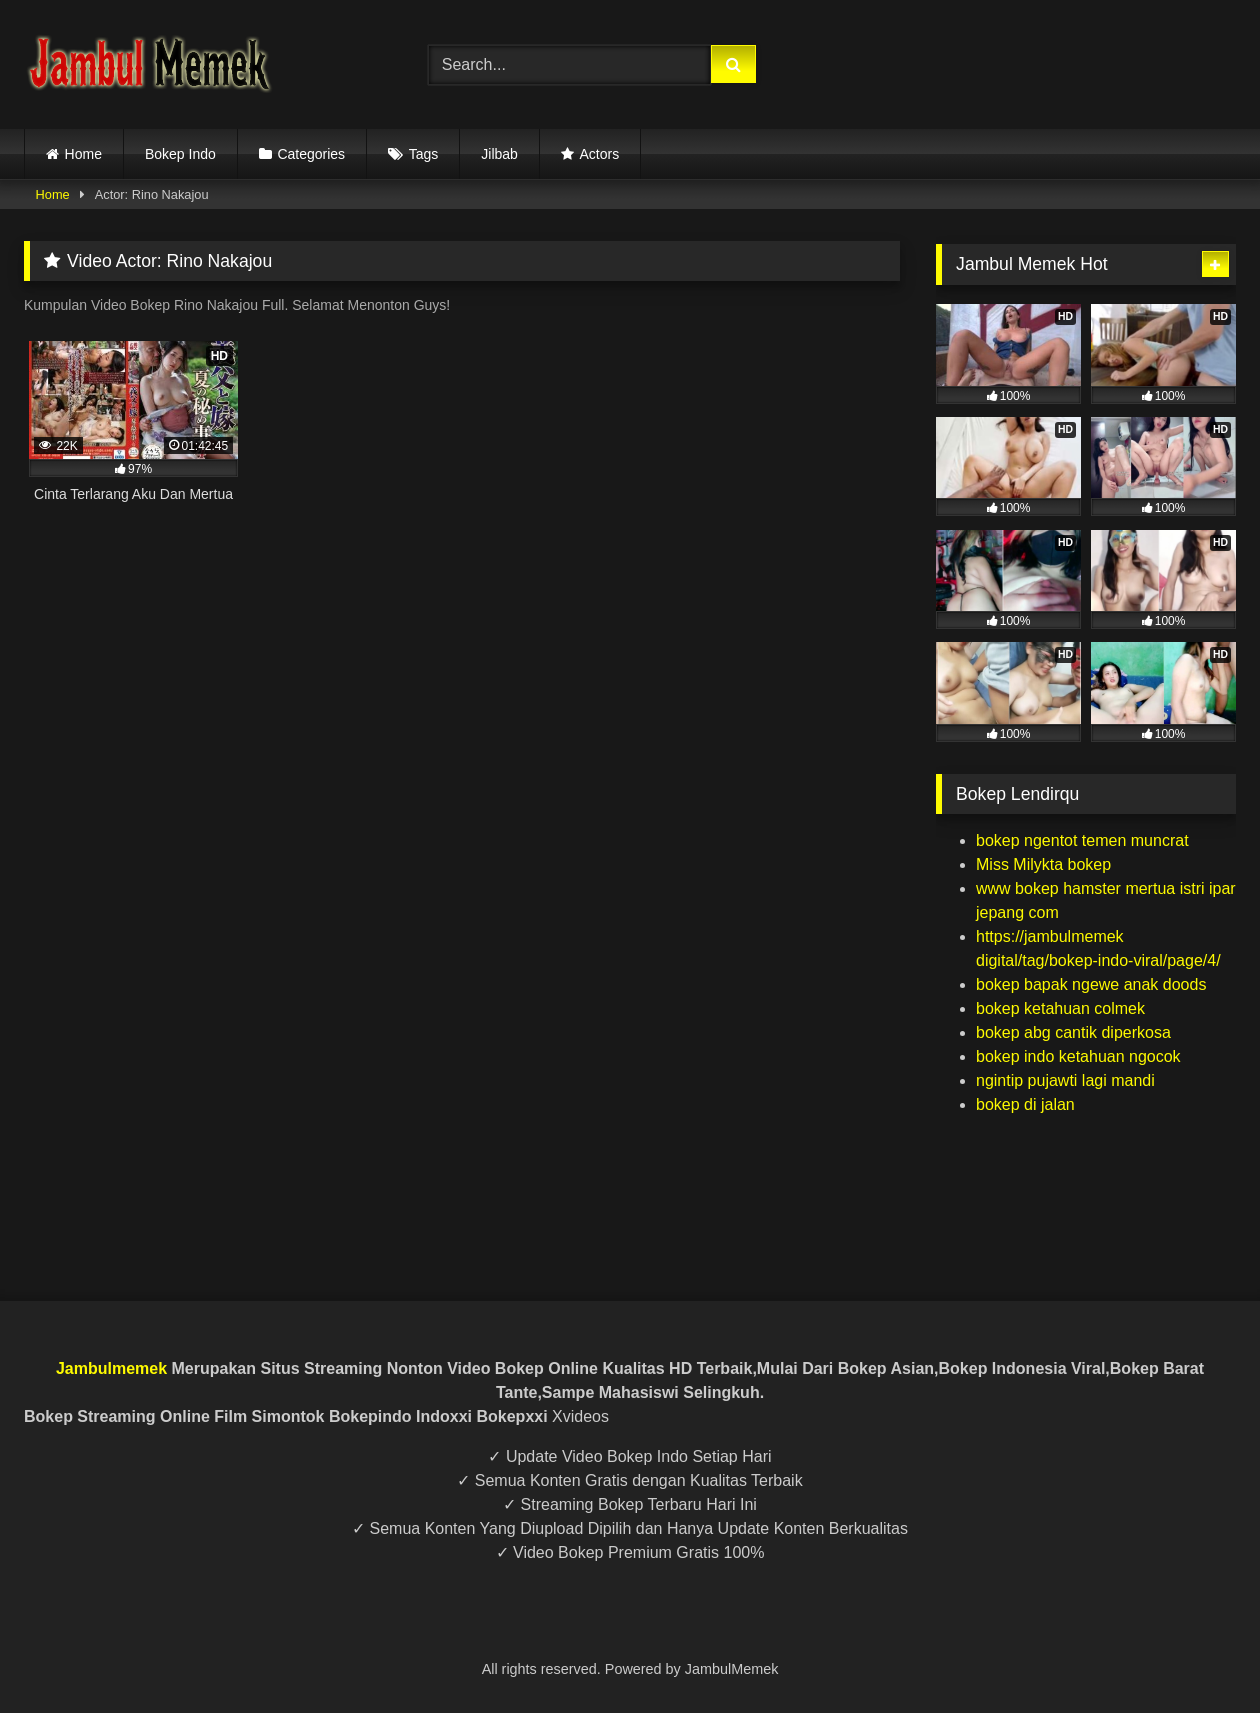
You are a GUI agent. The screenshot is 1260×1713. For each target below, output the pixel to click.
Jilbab (499, 154)
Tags (424, 154)
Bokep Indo (180, 154)
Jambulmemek (111, 1368)
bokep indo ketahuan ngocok (1078, 1056)
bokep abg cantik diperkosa (1073, 1032)
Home (83, 154)
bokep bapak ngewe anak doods (1091, 984)
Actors (599, 154)
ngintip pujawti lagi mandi (1065, 1080)
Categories (311, 154)
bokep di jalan (1025, 1104)
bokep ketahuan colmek (1060, 1008)
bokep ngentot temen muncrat (1082, 840)
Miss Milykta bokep (1043, 864)
